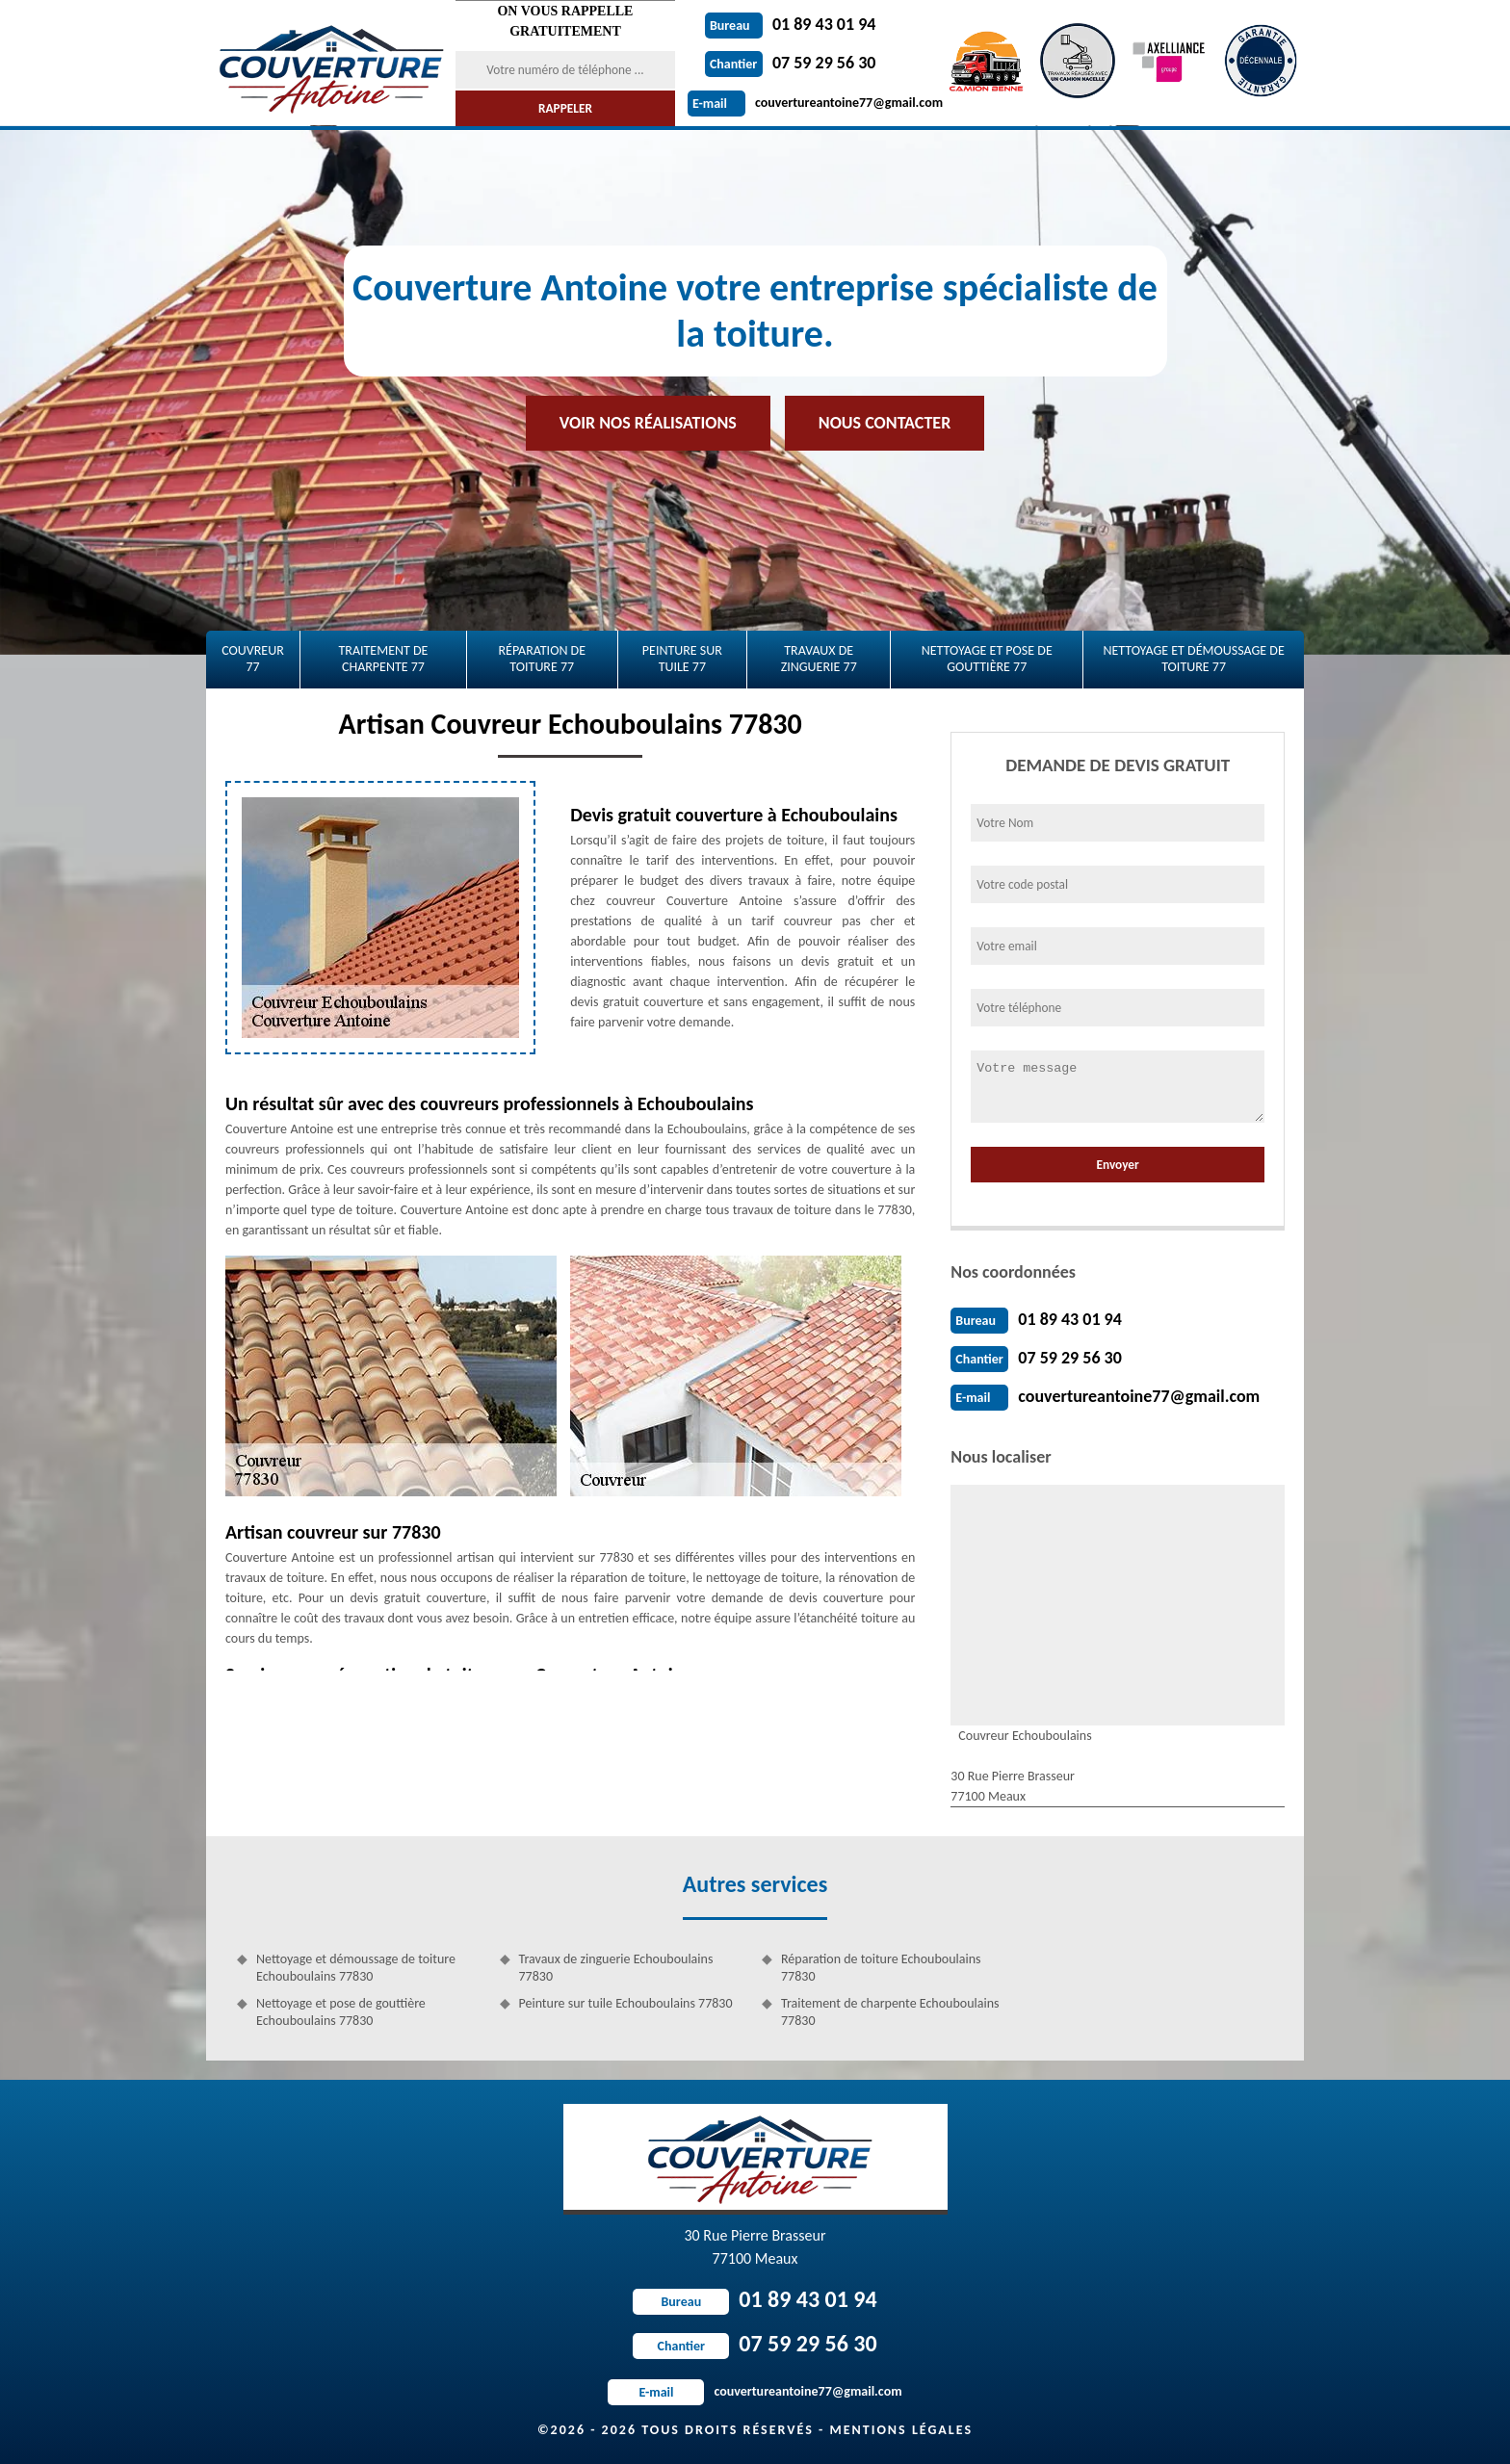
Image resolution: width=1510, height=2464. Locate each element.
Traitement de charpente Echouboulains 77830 (890, 2012)
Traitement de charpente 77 (383, 658)
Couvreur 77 (252, 658)
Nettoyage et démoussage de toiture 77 (1193, 658)
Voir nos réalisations (648, 422)
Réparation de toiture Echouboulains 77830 (880, 1967)
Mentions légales (901, 2430)
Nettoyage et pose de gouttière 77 (987, 658)
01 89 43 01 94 (790, 24)
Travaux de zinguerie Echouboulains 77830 (616, 1967)
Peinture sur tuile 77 (682, 658)
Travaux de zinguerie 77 (819, 658)
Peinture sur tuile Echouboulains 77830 (626, 2003)
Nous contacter (884, 422)
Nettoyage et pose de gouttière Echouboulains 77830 (341, 2012)
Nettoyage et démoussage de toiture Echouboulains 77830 (356, 1967)
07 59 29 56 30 (790, 62)
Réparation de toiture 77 (542, 658)
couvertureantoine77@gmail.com (815, 102)
